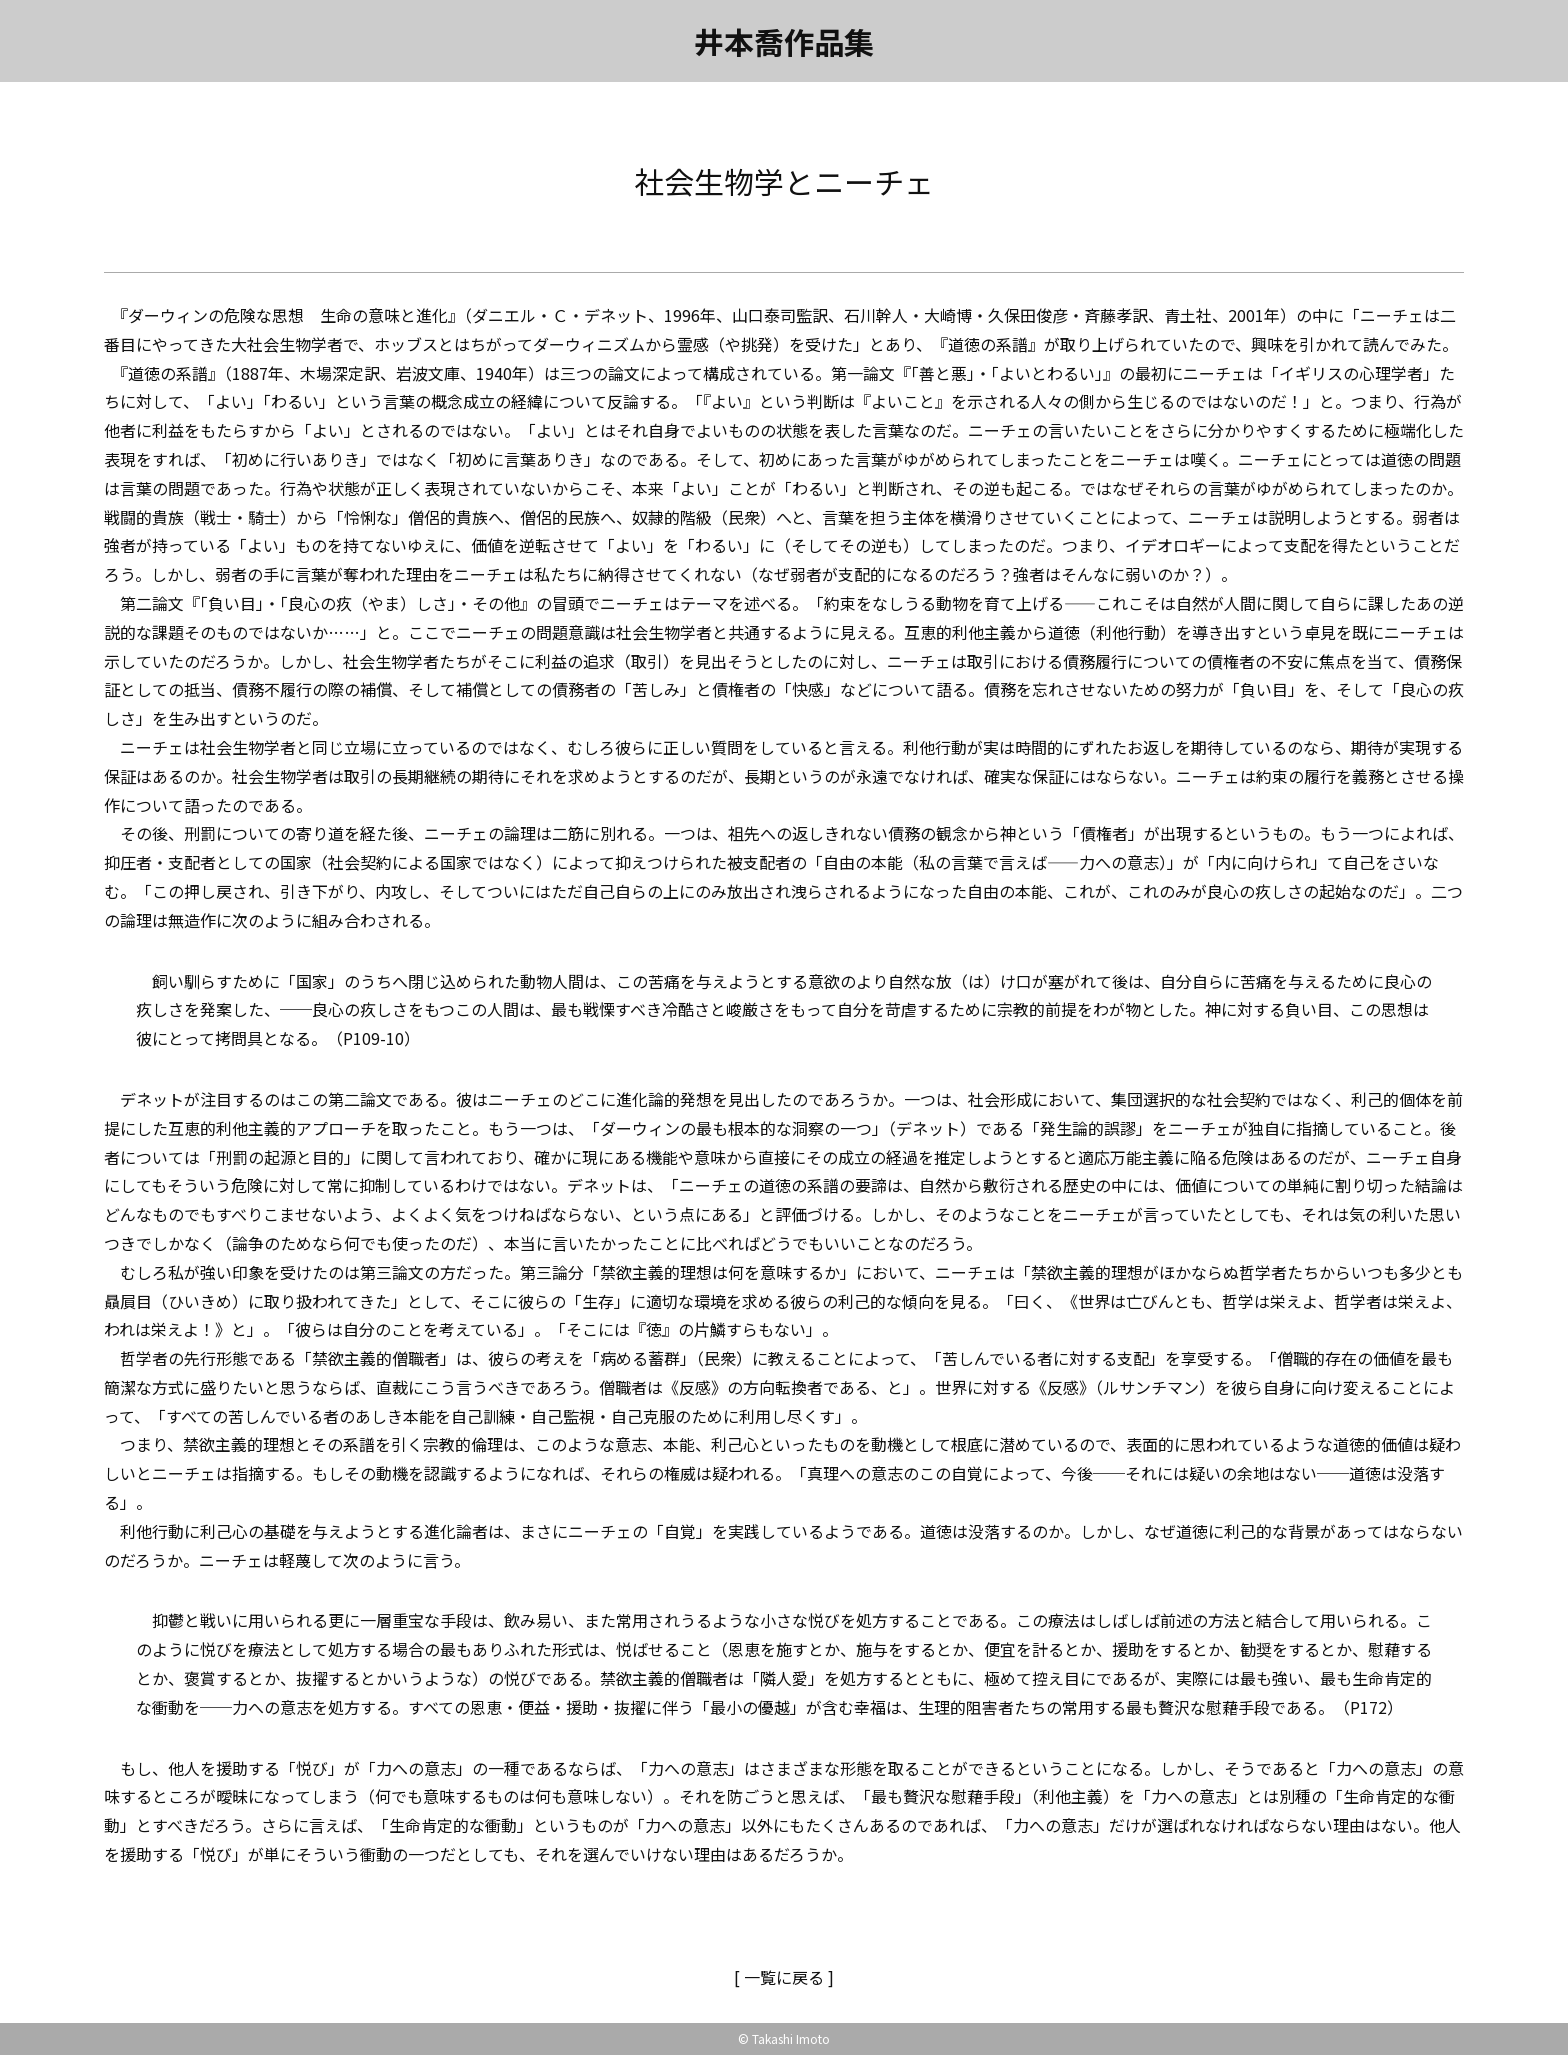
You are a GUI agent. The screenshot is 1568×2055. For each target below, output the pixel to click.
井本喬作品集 (784, 41)
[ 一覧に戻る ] (784, 1977)
